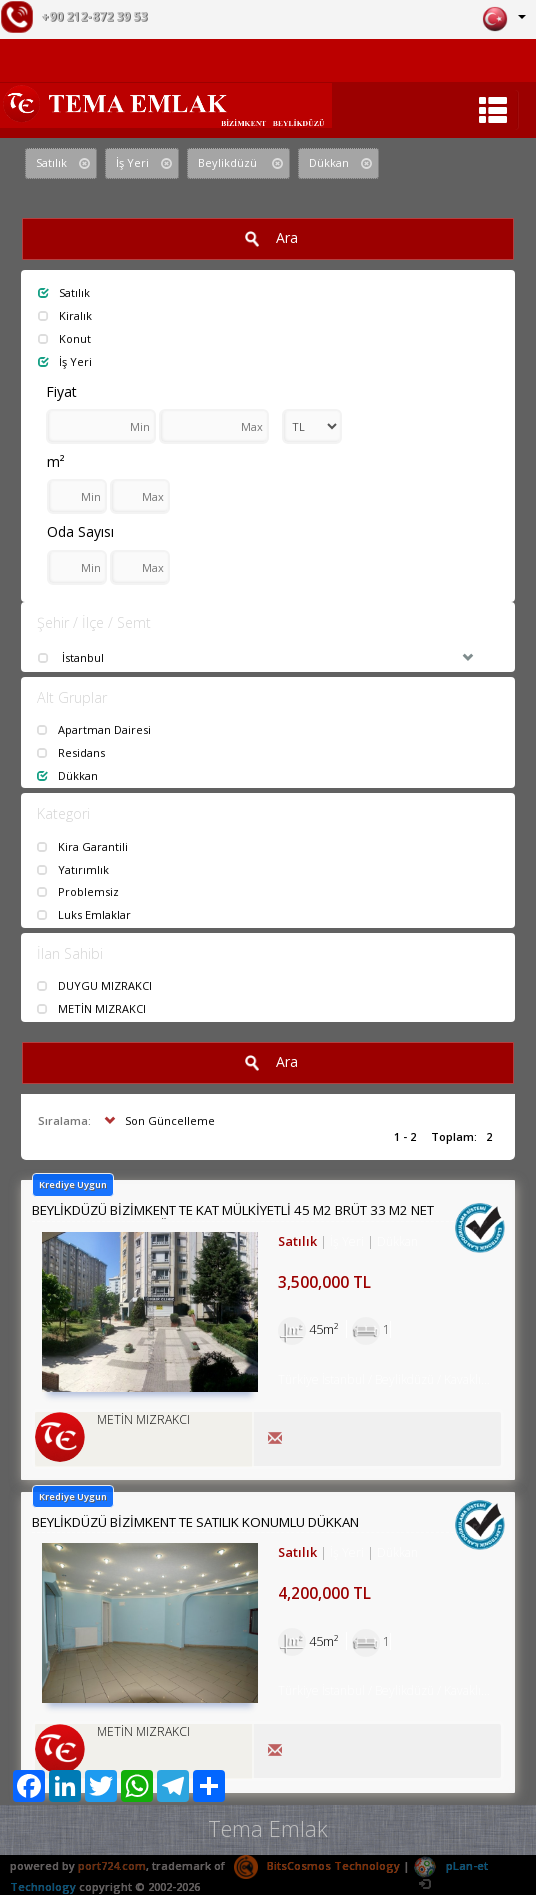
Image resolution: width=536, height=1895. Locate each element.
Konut (64, 338)
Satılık (64, 292)
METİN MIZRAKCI (91, 1008)
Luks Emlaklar (84, 914)
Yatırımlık (73, 869)
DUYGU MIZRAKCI (94, 985)
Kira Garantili (82, 846)
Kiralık (65, 315)
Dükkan (67, 775)
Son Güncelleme (157, 1120)
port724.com (112, 1865)
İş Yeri (65, 361)
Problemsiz (78, 891)
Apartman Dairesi (94, 729)
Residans (71, 752)
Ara (268, 239)
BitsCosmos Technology (317, 1865)
